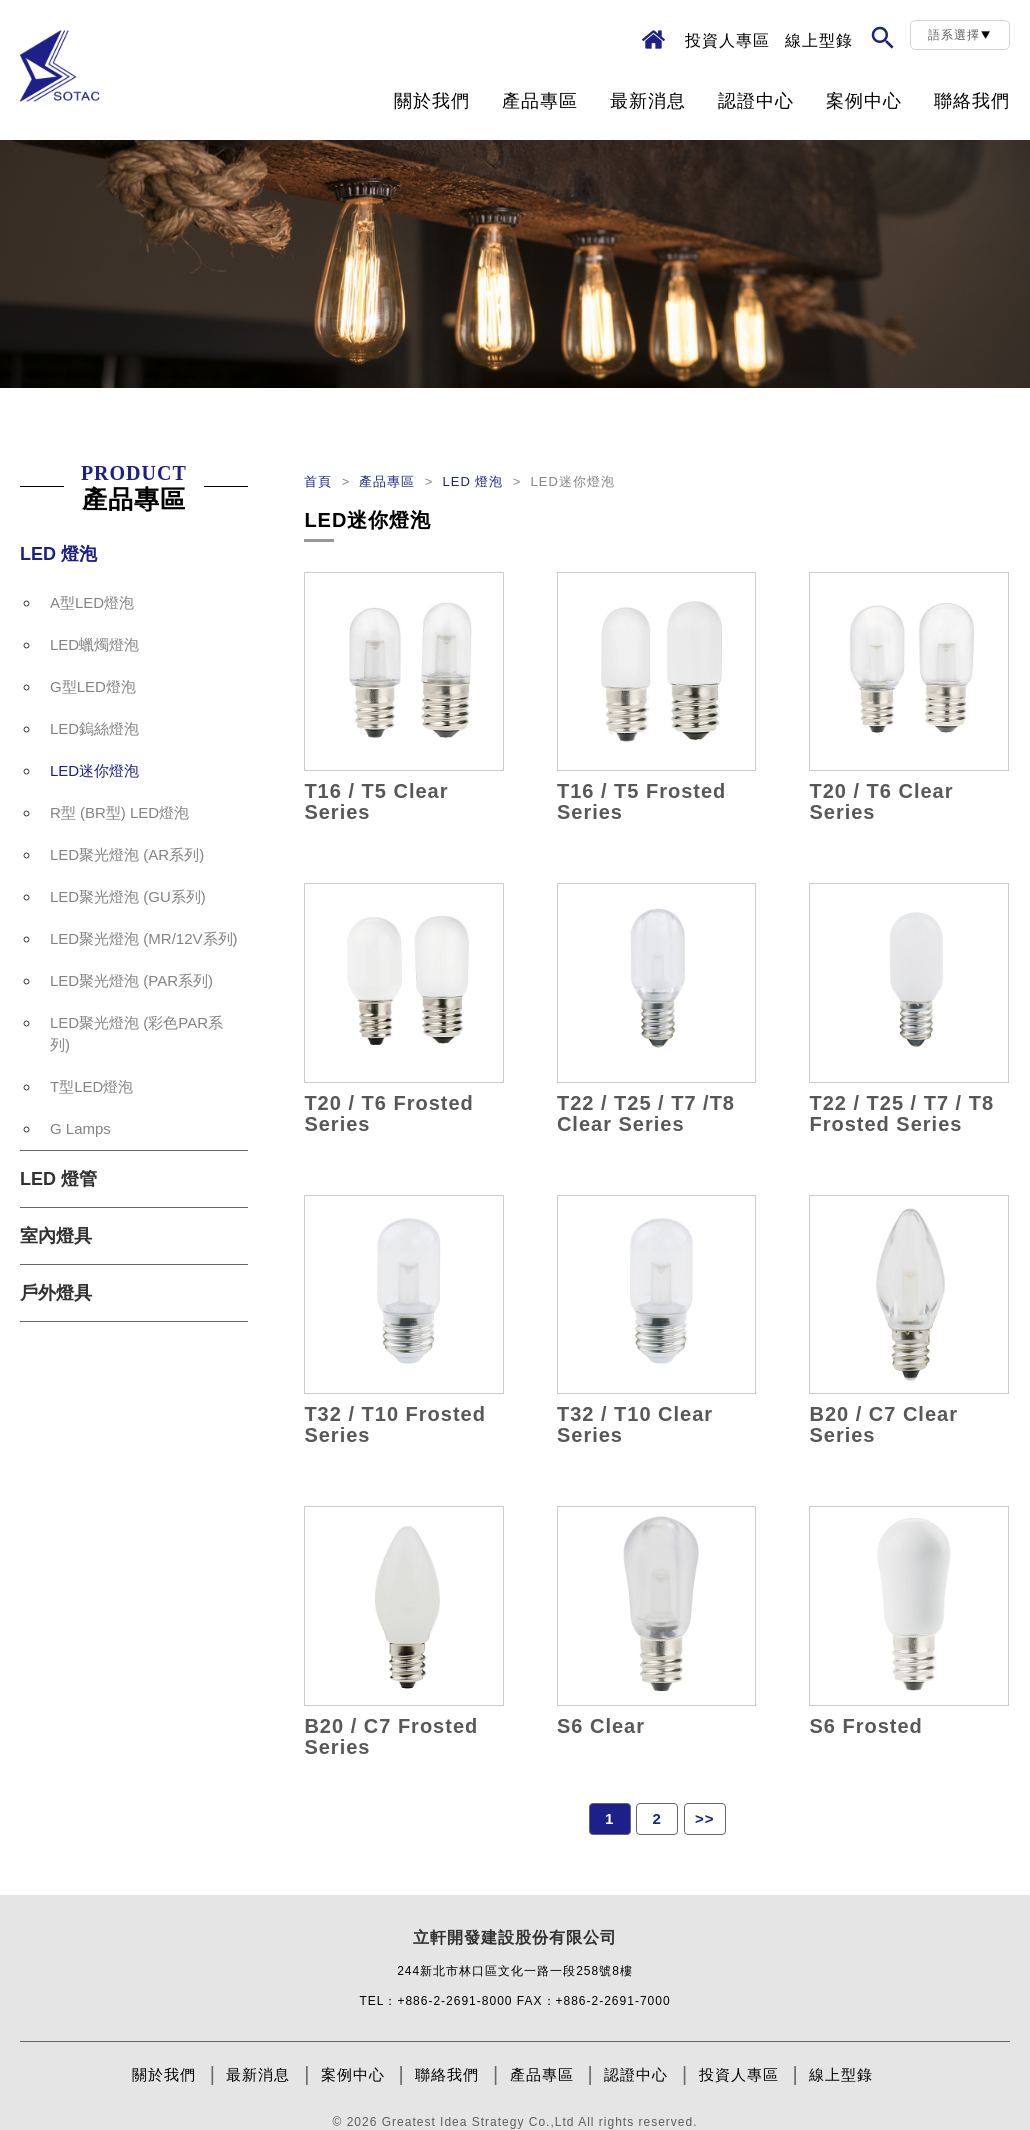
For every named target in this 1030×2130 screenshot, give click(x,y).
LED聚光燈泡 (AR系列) (127, 854)
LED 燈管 (58, 1179)
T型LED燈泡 (91, 1086)
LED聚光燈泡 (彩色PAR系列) (136, 1033)
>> (705, 1818)
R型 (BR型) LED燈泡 (119, 812)
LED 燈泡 (58, 554)
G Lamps (80, 1128)
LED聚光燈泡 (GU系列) (128, 896)
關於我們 (432, 101)
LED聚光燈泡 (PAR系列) (131, 980)
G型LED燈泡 (93, 686)
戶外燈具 (56, 1293)
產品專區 (540, 101)
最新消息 (648, 101)
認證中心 (756, 101)
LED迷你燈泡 (94, 770)
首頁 (320, 481)
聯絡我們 (972, 101)
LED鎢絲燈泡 (94, 728)
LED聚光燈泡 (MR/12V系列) (144, 938)
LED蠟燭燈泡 (94, 644)
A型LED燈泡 (92, 602)
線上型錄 (819, 40)
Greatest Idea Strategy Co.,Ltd (478, 2122)
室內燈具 (56, 1236)
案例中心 (864, 101)
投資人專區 (727, 40)
